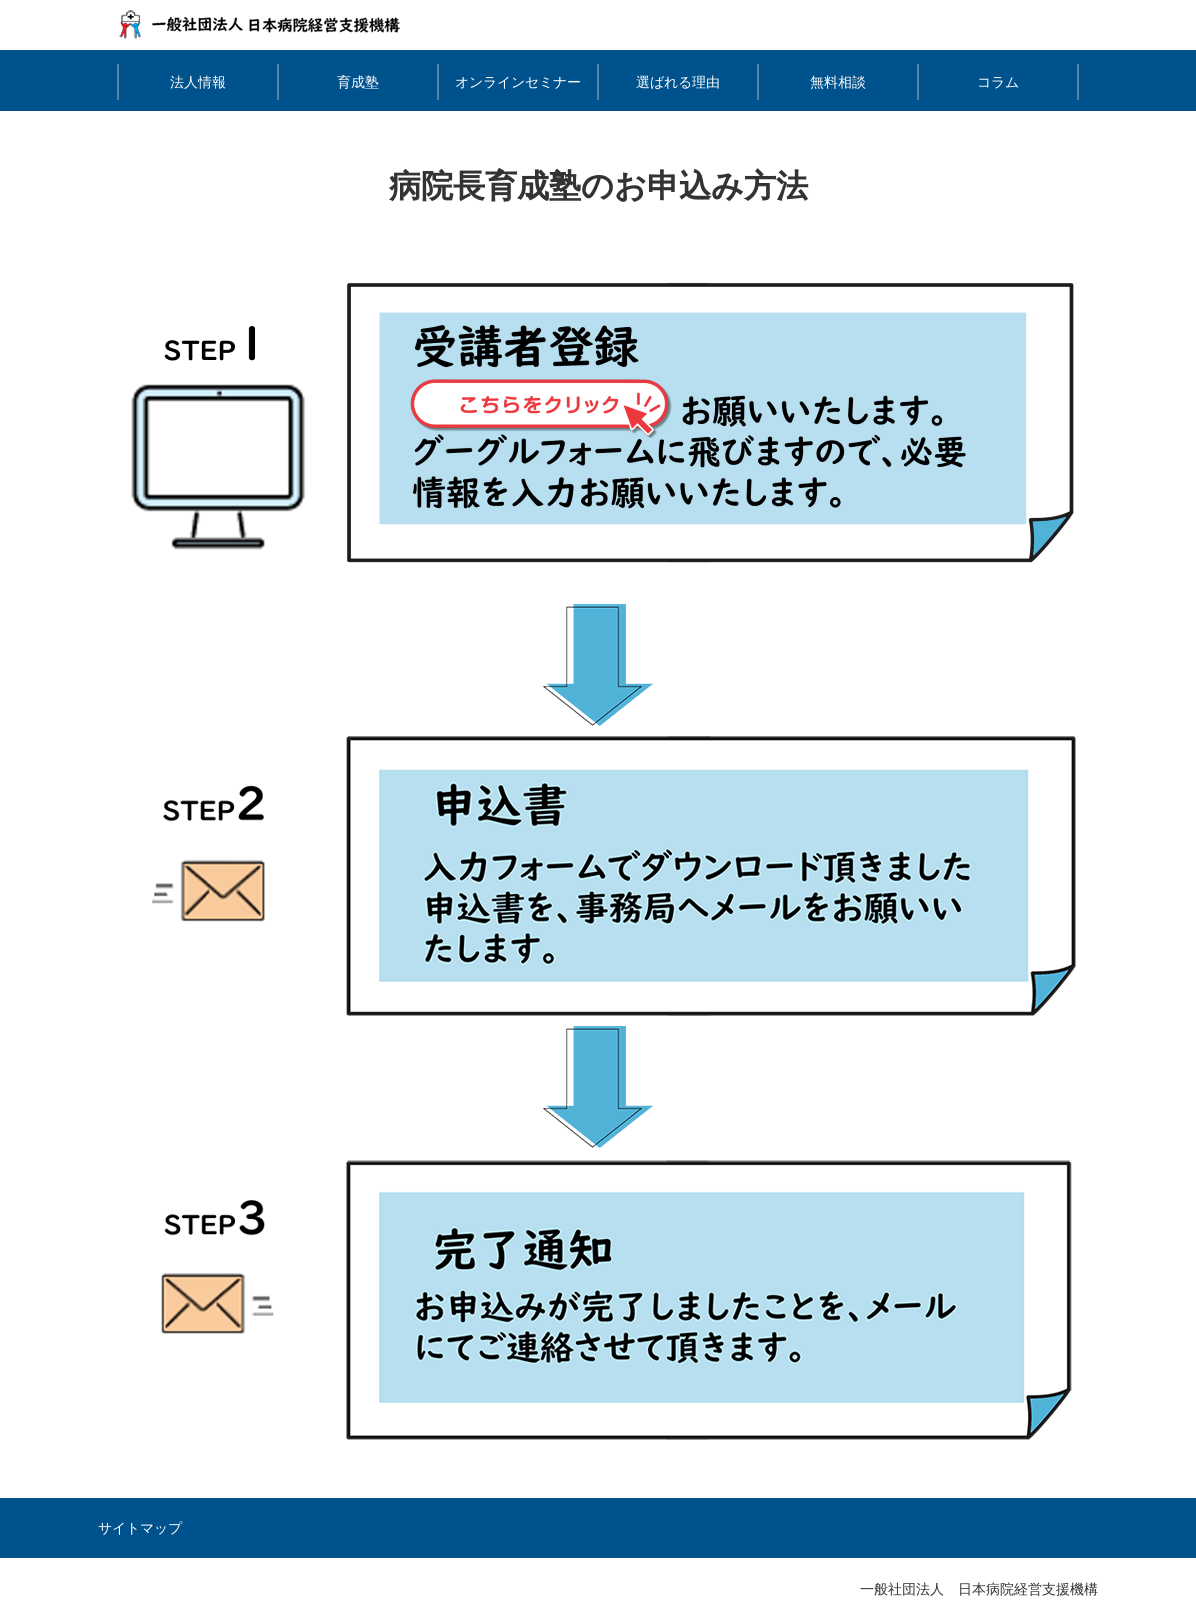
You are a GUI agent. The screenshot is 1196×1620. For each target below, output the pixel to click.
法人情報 (198, 82)
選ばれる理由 (678, 82)
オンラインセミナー (518, 82)
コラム (998, 82)
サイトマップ (140, 1528)
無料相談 (838, 82)
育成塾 (358, 82)
